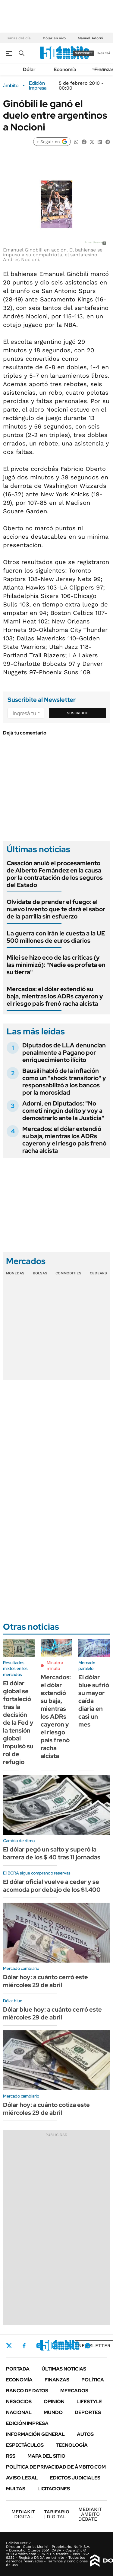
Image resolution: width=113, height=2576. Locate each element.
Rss (10, 2456)
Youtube (71, 2346)
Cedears (98, 1273)
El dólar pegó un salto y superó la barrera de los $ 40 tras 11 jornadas (51, 1853)
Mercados (74, 2390)
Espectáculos (25, 2445)
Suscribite (78, 713)
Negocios (19, 2401)
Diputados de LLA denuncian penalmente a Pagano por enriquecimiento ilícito (64, 1052)
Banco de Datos (27, 2390)
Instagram (39, 2345)
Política (92, 2380)
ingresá (103, 53)
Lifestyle (89, 2401)
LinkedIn (55, 2345)
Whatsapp (87, 2345)
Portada (18, 2369)
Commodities (68, 1273)
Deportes (88, 2412)
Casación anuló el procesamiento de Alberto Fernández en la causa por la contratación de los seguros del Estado (55, 874)
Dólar (29, 69)
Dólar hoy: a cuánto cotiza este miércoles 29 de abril (46, 2109)
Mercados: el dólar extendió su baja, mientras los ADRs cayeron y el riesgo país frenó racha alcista (55, 996)
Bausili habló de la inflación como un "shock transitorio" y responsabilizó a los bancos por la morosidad (64, 1081)
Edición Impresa (27, 2423)
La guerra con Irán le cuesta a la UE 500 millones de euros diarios (56, 937)
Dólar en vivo (54, 38)
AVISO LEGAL (22, 2478)
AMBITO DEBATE (90, 2514)
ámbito (11, 85)
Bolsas (40, 1273)
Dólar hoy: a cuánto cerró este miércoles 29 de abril (45, 1981)
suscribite (84, 53)
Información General (35, 2434)
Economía (65, 69)
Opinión (54, 2401)
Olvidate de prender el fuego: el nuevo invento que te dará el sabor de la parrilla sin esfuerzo (56, 909)
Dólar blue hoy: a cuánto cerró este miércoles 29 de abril (52, 2013)
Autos (85, 2434)
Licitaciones (53, 2489)
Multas (15, 2489)
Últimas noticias (64, 2369)
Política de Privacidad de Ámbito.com (56, 2467)
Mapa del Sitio (46, 2456)
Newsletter (94, 2345)
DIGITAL (23, 2514)
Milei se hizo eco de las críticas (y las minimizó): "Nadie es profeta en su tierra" (56, 965)
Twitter (9, 2345)
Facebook (24, 2345)
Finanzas (57, 2380)
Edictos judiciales (75, 2478)
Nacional (19, 2412)
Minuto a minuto (55, 1665)
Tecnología (72, 2445)
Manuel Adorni (90, 38)
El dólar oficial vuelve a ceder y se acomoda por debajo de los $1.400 (52, 1886)
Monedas (15, 1273)
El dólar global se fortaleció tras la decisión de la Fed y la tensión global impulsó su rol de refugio (18, 1722)
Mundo (53, 2412)
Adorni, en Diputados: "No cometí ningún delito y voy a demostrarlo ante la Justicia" (63, 1110)
